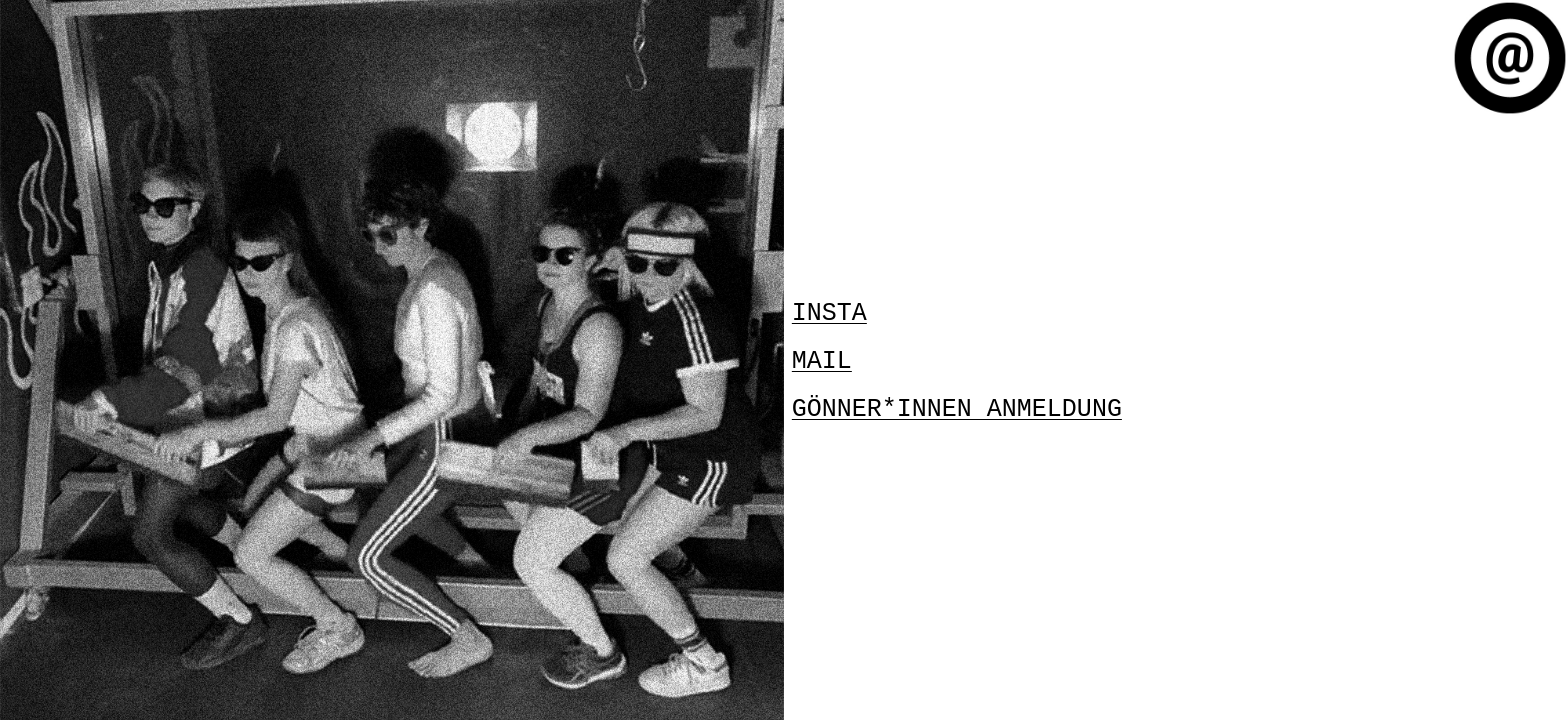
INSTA (829, 314)
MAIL (822, 360)
